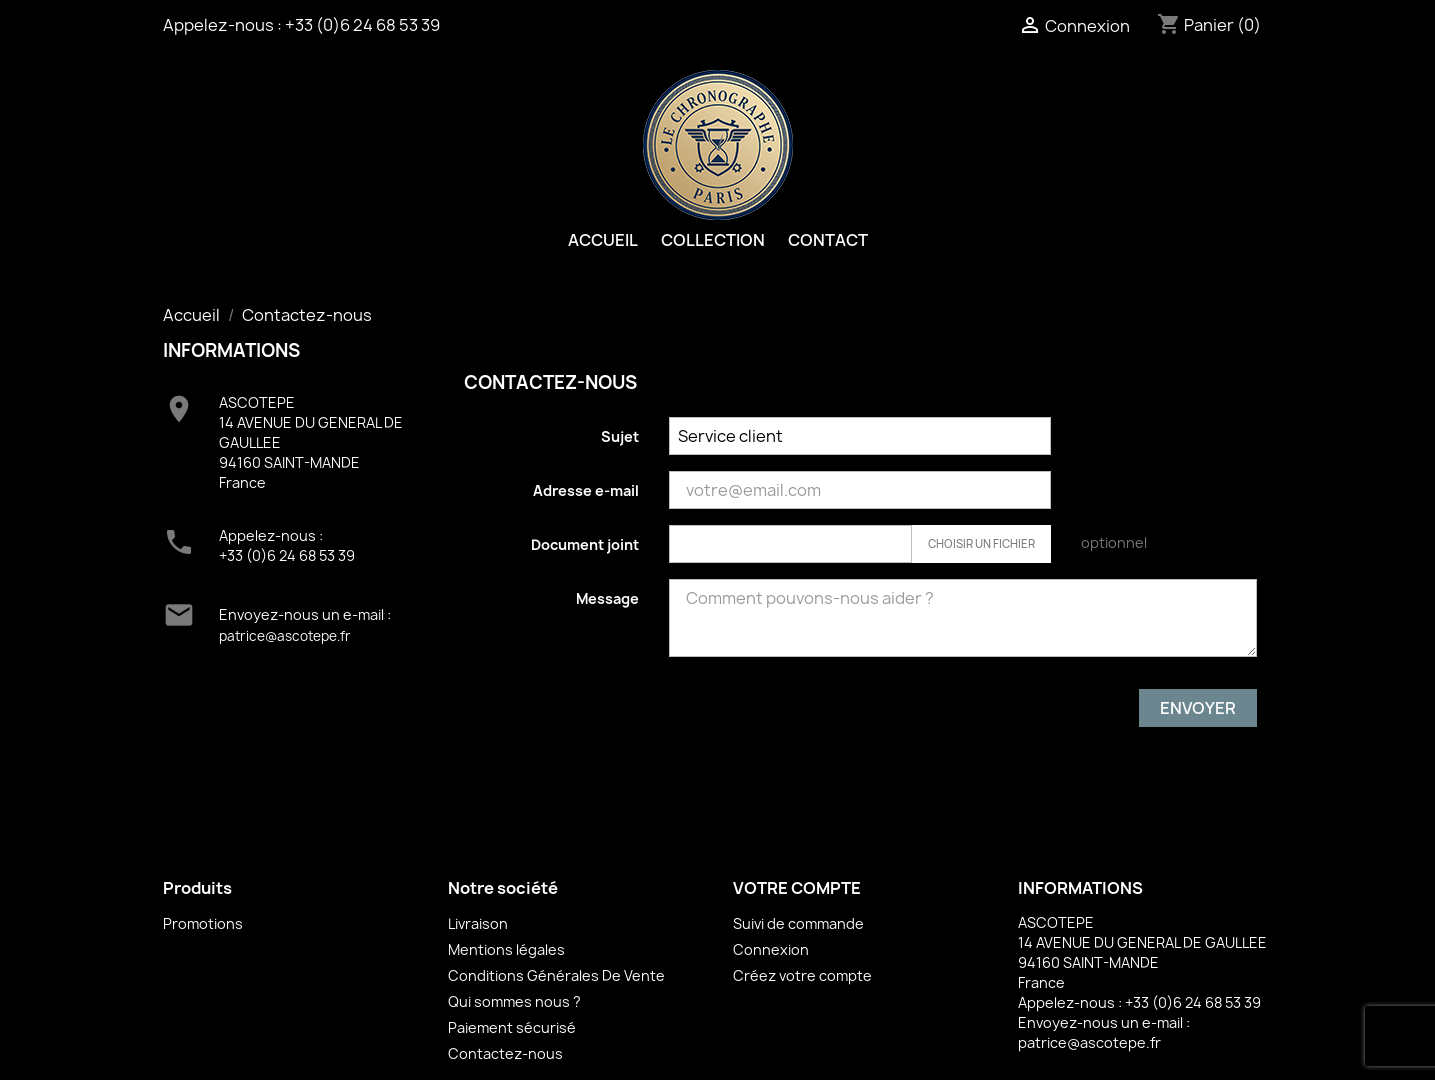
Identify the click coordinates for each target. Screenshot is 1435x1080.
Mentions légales (506, 949)
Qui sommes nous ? (514, 1001)
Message (607, 598)
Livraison (478, 923)
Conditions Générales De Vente (556, 975)
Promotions (203, 923)
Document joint (585, 544)
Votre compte (797, 888)
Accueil (603, 240)
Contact (828, 240)
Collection (713, 240)
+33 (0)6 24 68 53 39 (362, 25)
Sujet (620, 436)
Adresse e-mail (586, 490)
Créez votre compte (802, 975)
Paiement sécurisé (512, 1027)
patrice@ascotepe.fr (285, 636)
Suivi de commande (798, 923)
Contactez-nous (505, 1053)
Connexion (771, 949)
